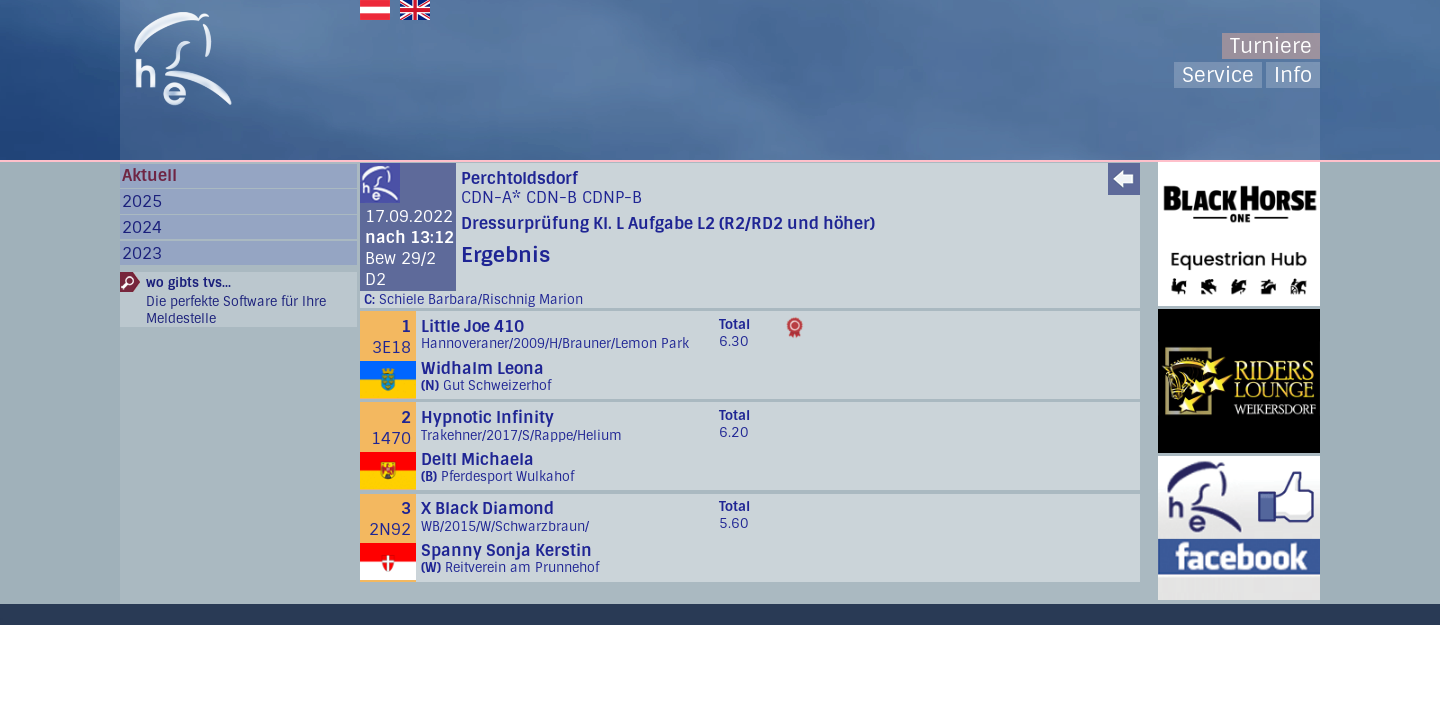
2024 (142, 227)
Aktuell (149, 175)
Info (1293, 75)
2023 (142, 253)
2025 (142, 201)
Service (1218, 75)
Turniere (1271, 46)
